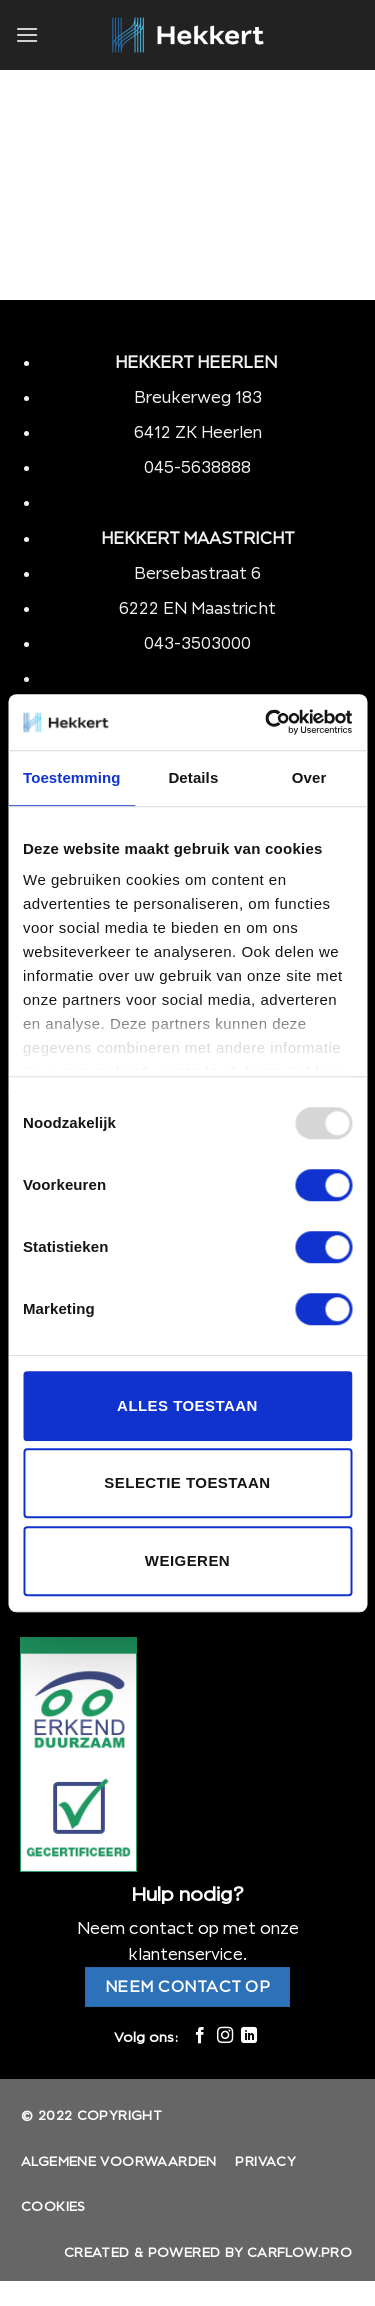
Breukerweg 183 (198, 397)
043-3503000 (197, 643)
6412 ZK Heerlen (198, 432)
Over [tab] (309, 777)
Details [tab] (193, 777)
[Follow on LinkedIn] (249, 2036)
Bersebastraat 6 (197, 573)
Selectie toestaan (187, 1482)
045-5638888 (197, 467)
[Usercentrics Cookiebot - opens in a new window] (267, 722)
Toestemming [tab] (72, 777)
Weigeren (187, 1560)
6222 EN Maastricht (197, 608)
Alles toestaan (187, 1405)
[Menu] (27, 34)
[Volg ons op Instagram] (224, 2036)
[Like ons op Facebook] (200, 2036)
